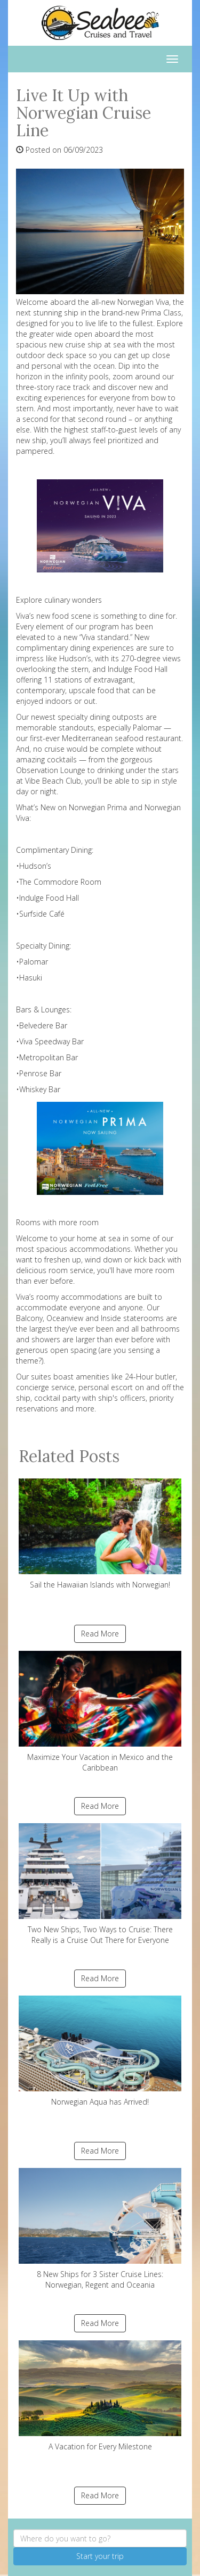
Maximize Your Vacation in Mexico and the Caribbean (100, 1712)
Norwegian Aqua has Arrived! (100, 2051)
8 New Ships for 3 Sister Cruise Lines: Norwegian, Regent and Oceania (100, 2229)
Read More (100, 1633)
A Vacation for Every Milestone (100, 2396)
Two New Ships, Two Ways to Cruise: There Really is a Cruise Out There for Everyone (100, 1884)
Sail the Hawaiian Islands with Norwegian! (100, 1534)
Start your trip (100, 2556)
